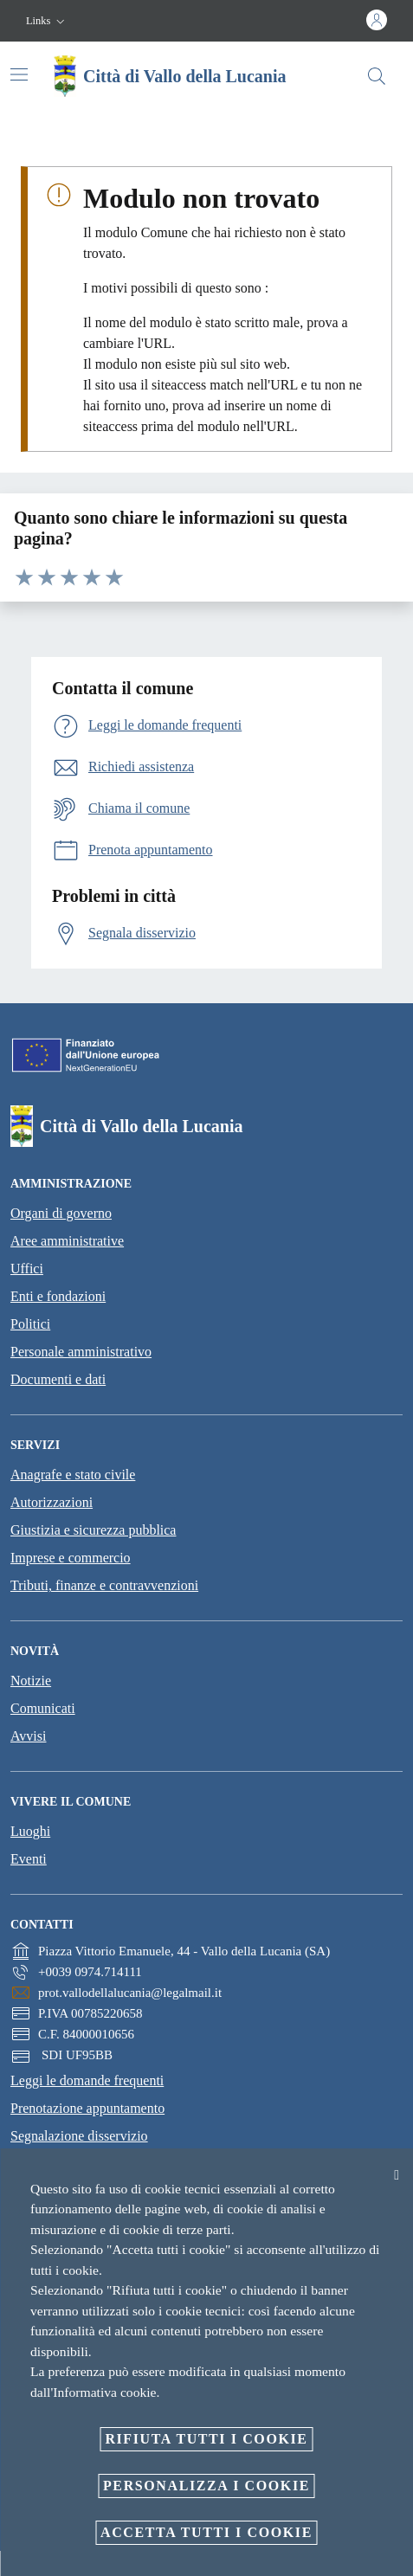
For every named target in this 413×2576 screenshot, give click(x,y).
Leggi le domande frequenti (87, 2080)
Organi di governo (61, 1213)
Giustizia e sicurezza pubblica (93, 1530)
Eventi (28, 1859)
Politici (30, 1324)
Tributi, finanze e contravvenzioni (104, 1585)
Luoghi (30, 1831)
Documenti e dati (58, 1379)
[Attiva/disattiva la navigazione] (19, 74)
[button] (47, 21)
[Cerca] (376, 76)
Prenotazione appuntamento (87, 2108)
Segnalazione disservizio (79, 2135)
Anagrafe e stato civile (72, 1474)
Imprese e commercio (70, 1557)
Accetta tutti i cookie (206, 2532)
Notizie (30, 1680)
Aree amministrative (67, 1240)
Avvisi (28, 1736)
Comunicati (42, 1708)
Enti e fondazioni (58, 1296)
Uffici (26, 1268)
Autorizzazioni (51, 1502)
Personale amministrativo (81, 1351)
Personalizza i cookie (206, 2485)
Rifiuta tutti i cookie (206, 2438)
